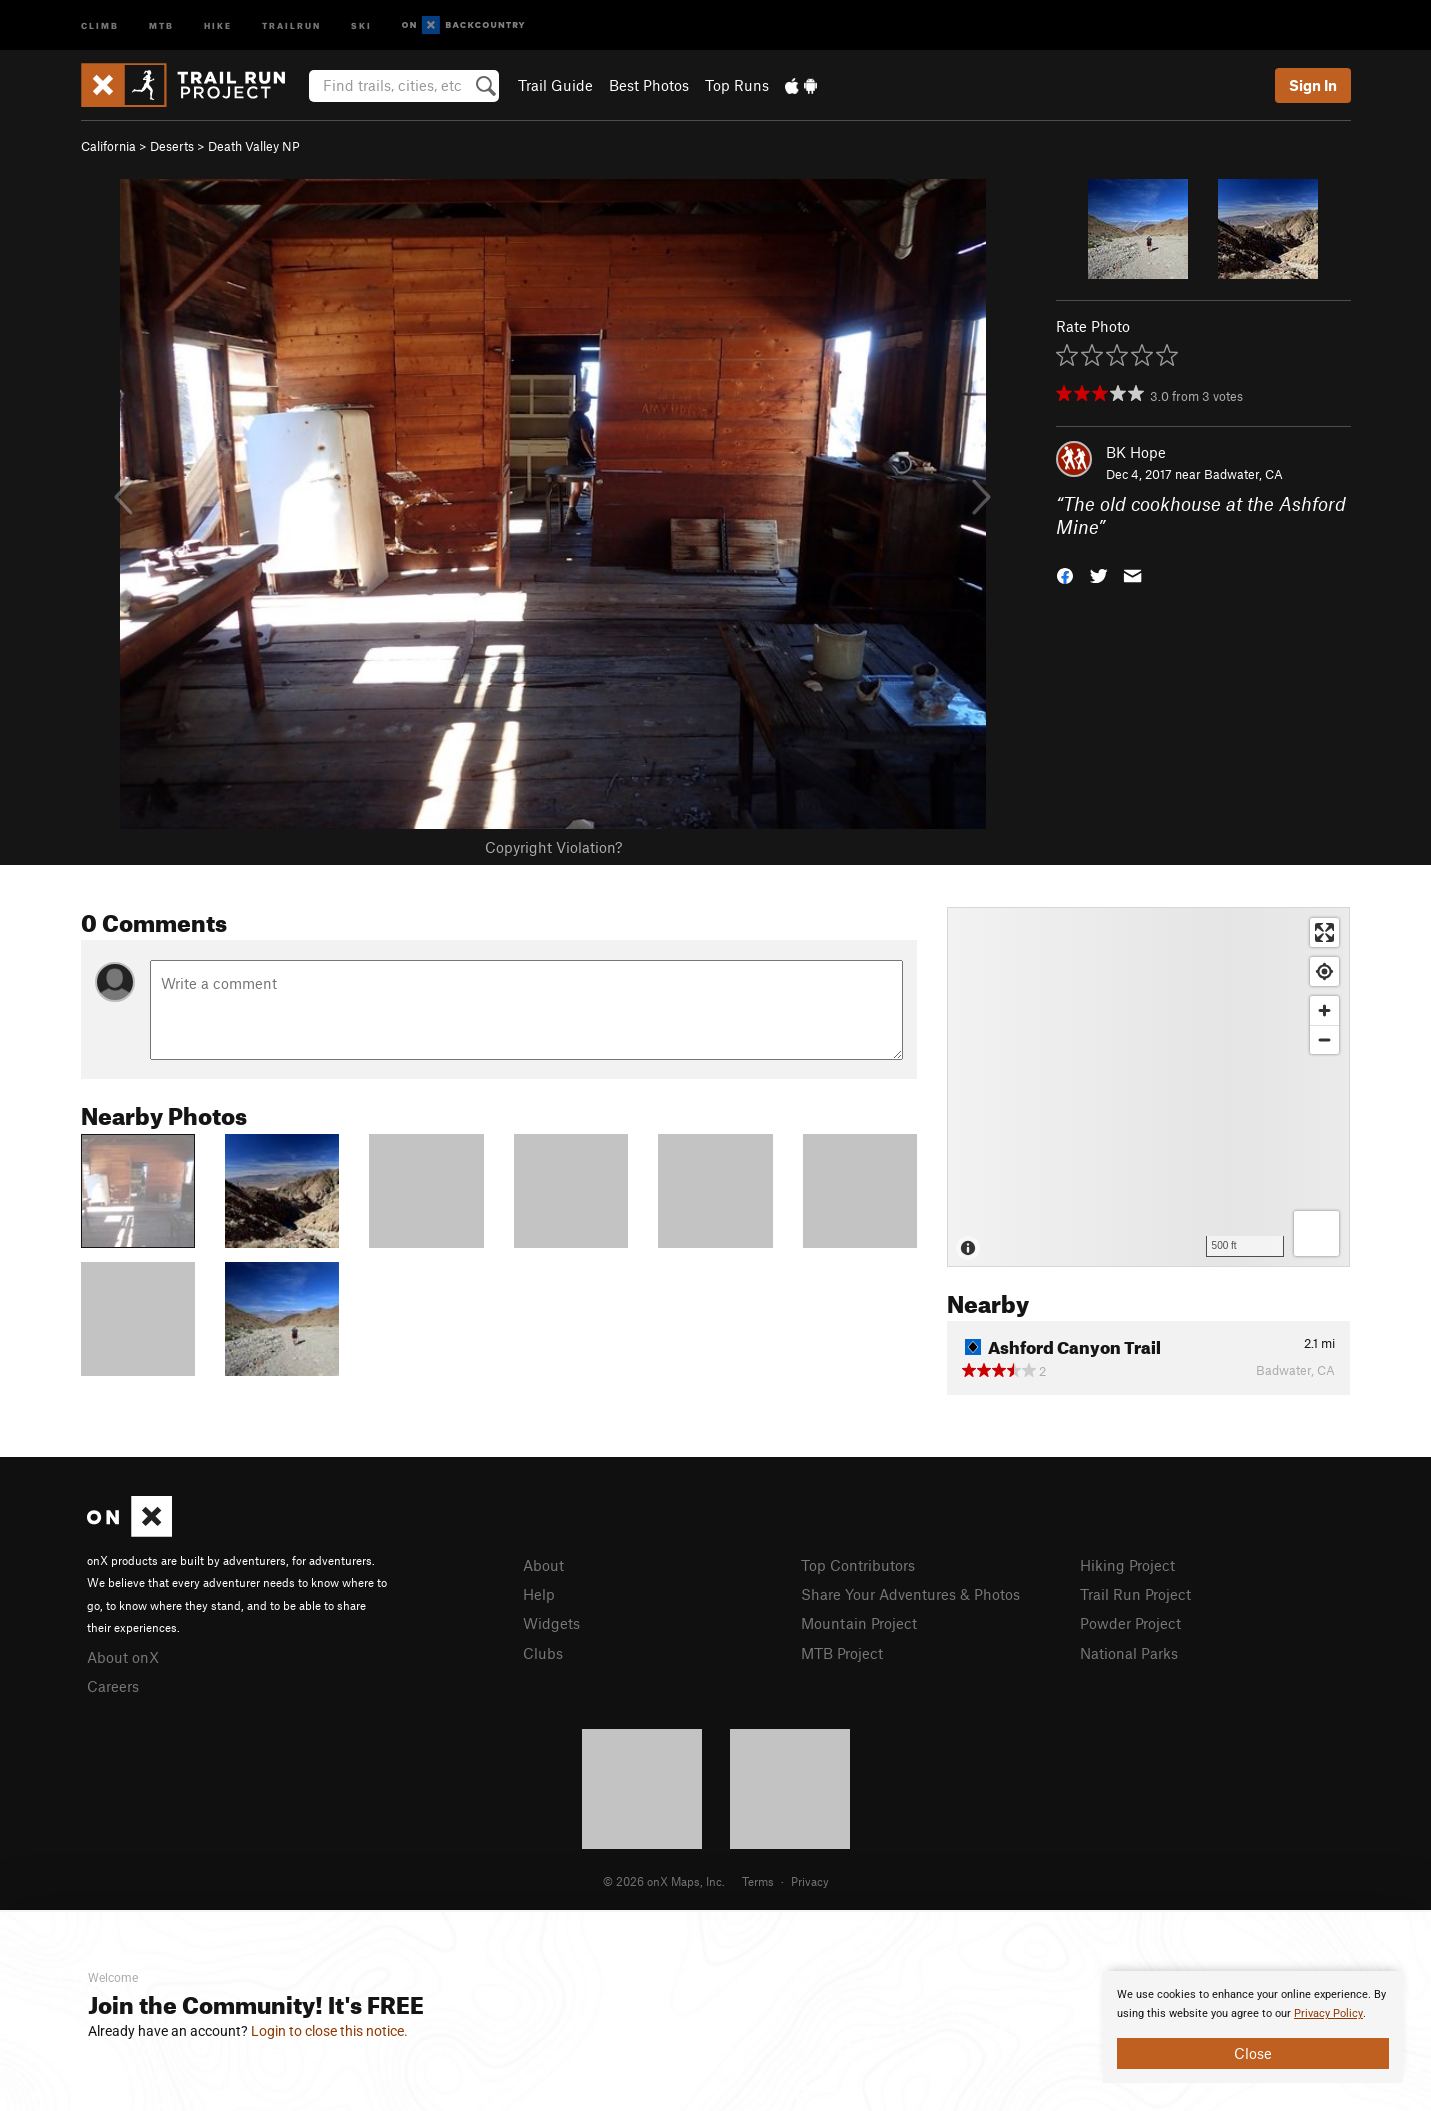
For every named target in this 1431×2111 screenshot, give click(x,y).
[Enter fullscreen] (1324, 932)
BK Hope (1136, 452)
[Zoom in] (1324, 1010)
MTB (161, 24)
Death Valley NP (254, 146)
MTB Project (842, 1653)
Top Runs (737, 85)
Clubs (543, 1653)
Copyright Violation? (553, 847)
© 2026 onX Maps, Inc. (664, 1881)
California (108, 146)
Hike (218, 24)
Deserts (172, 146)
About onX (123, 1657)
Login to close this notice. (329, 2031)
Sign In (1313, 85)
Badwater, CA (1243, 474)
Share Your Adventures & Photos (910, 1594)
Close (1253, 2053)
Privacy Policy (1328, 2013)
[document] (1253, 2027)
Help (539, 1594)
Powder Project (1130, 1623)
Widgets (551, 1623)
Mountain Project (859, 1623)
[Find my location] (1324, 971)
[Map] (1148, 1087)
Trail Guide (555, 85)
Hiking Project (1127, 1565)
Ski (361, 24)
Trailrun (291, 24)
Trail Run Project (1135, 1594)
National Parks (1129, 1653)
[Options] (1316, 1233)
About (543, 1565)
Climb (100, 24)
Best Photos (649, 85)
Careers (113, 1686)
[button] (1065, 573)
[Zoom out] (1324, 1039)
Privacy (810, 1881)
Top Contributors (858, 1565)
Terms (758, 1881)
